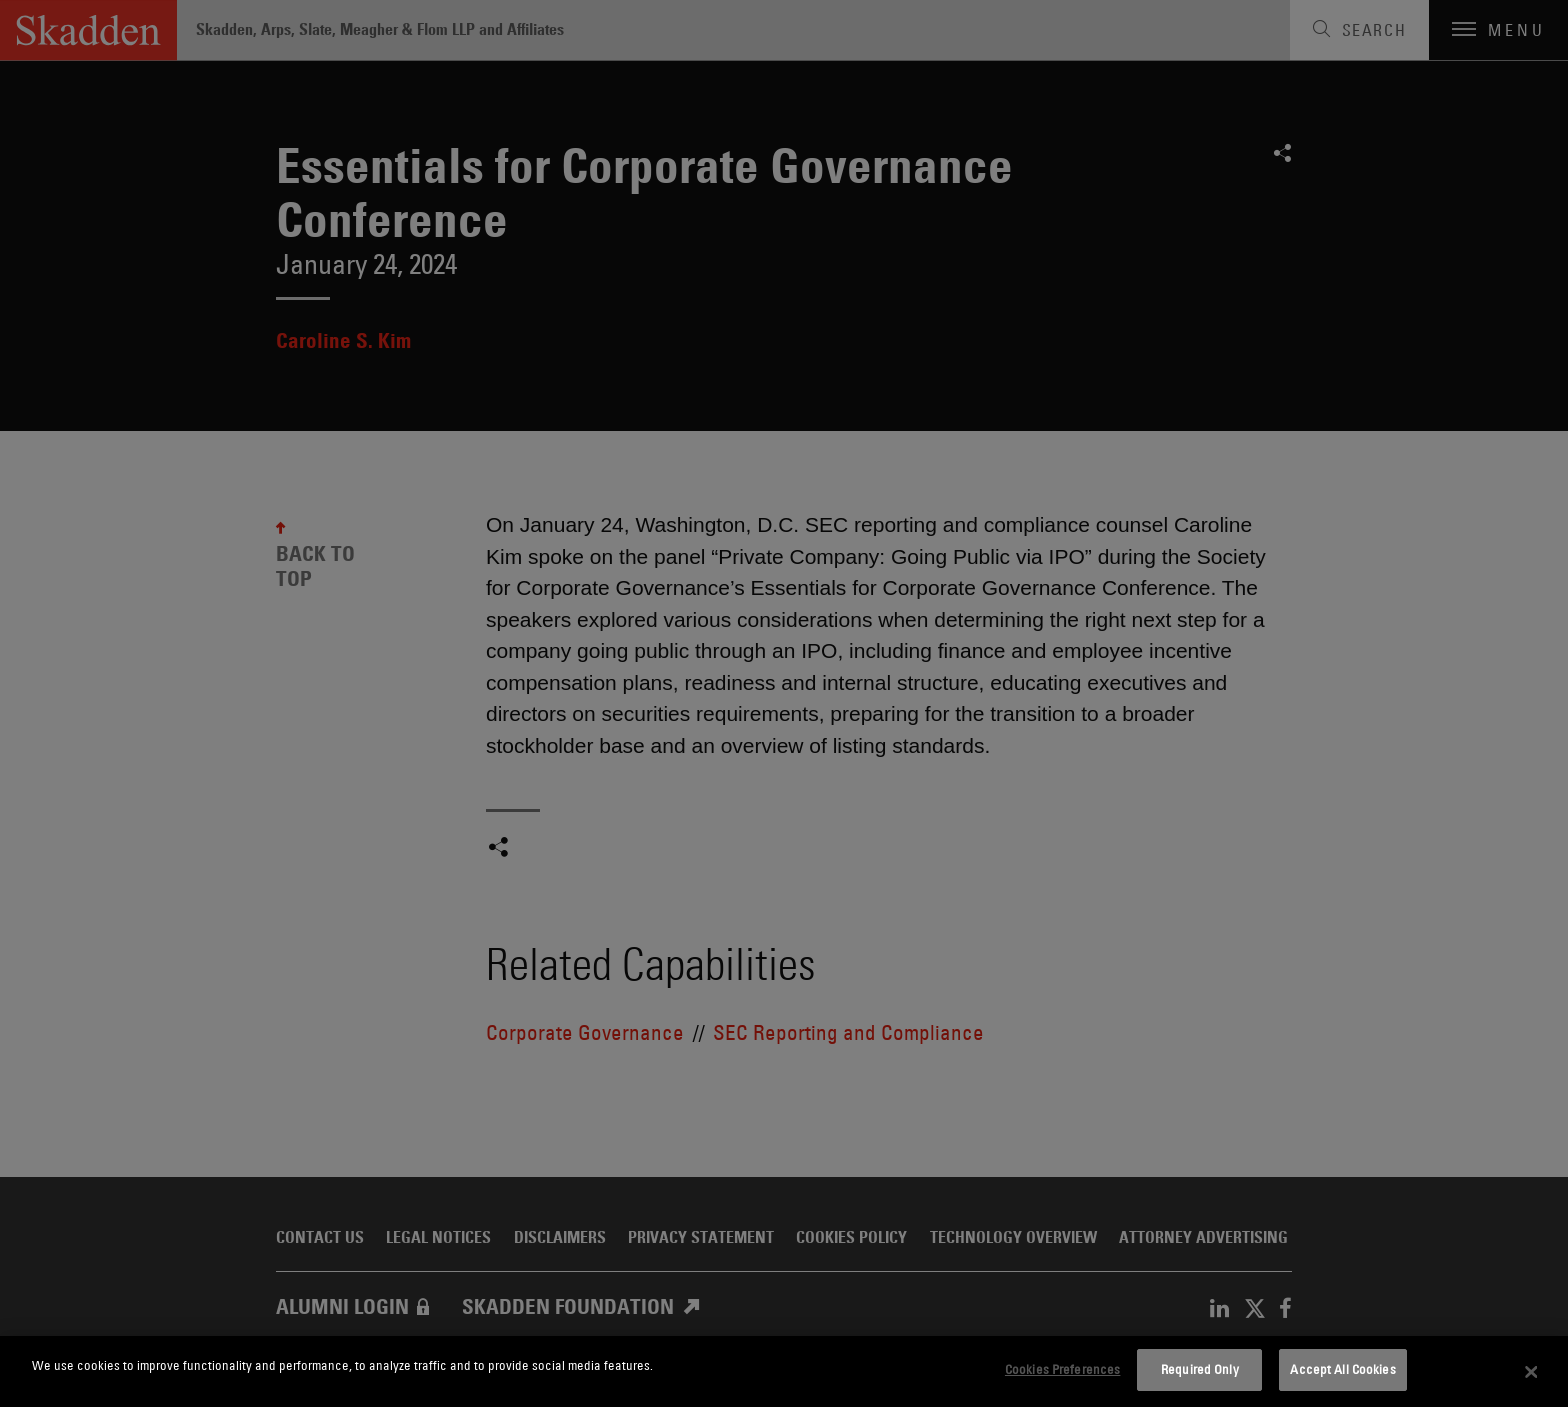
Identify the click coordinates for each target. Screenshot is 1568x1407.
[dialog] (784, 1371)
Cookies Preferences (1062, 1369)
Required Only (1200, 1369)
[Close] (1532, 1372)
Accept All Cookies (1342, 1369)
